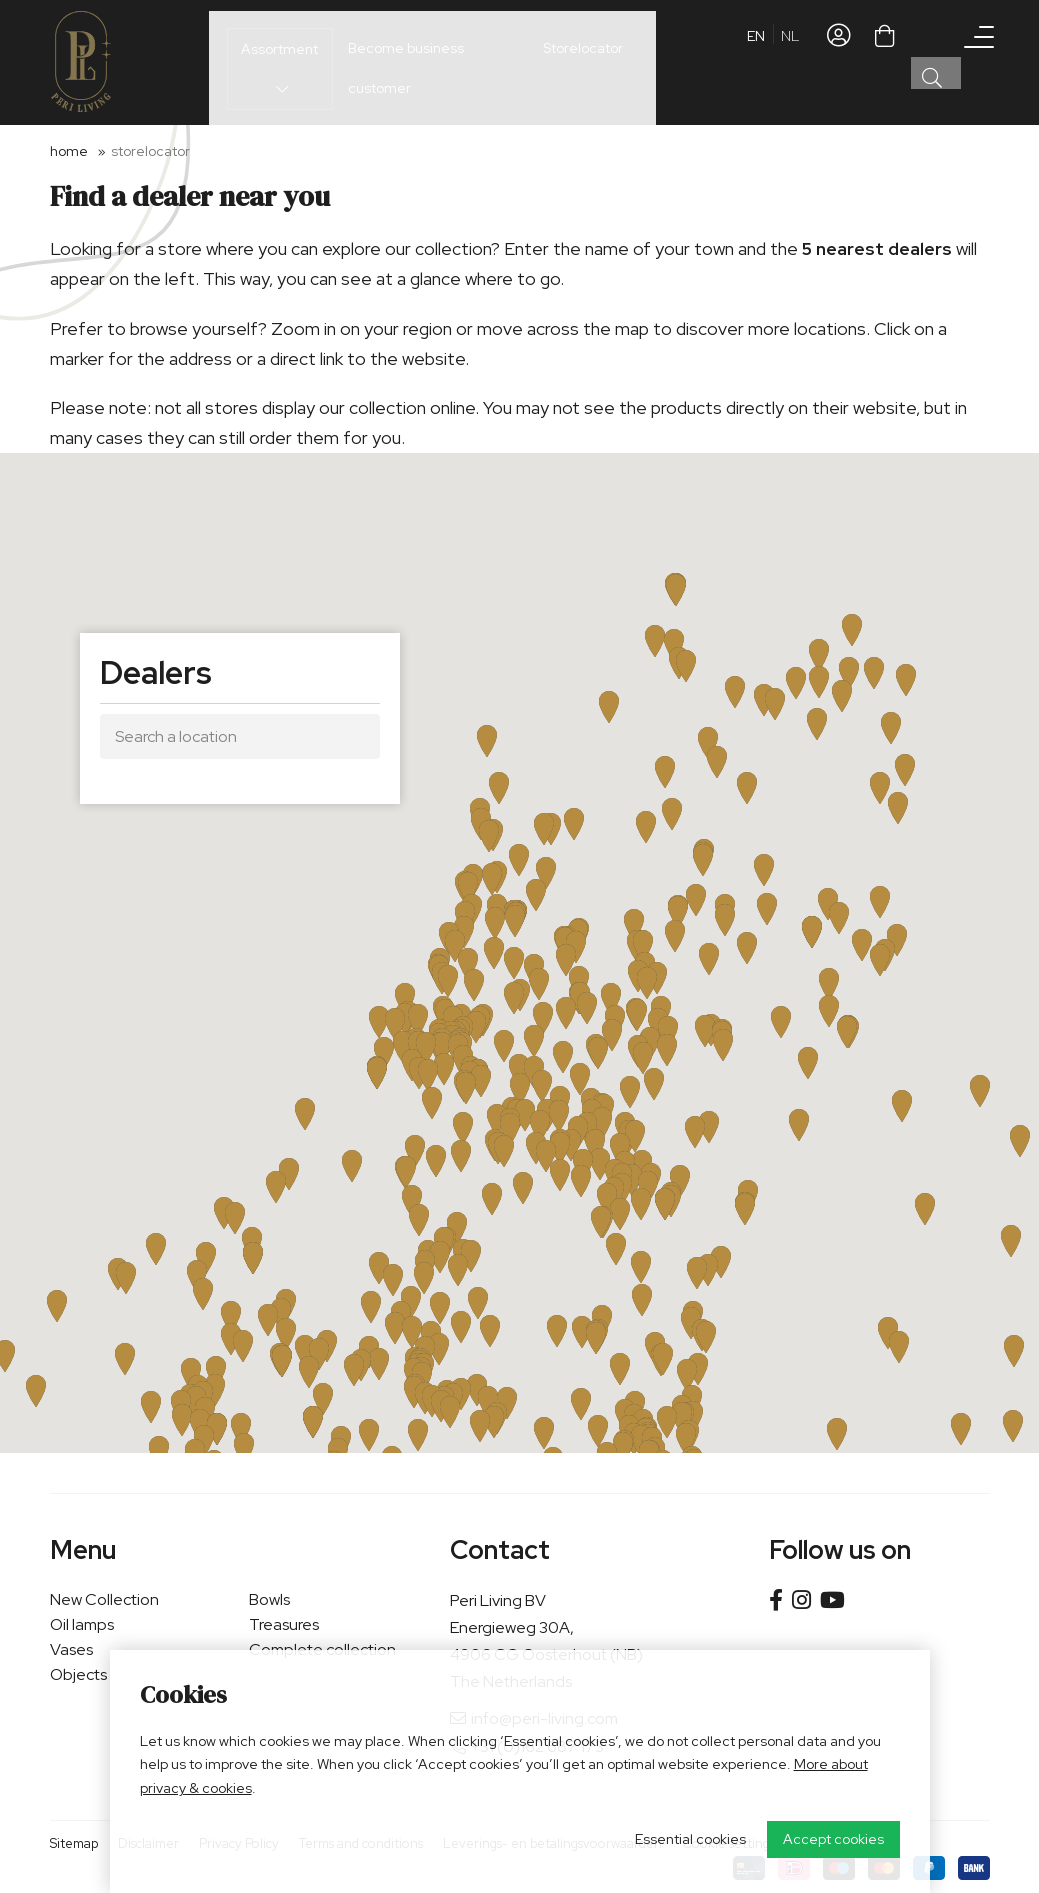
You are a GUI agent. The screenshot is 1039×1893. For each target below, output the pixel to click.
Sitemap (74, 1843)
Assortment (263, 61)
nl (790, 65)
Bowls (269, 1599)
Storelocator (575, 60)
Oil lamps (82, 1624)
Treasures (284, 1624)
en (756, 65)
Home (69, 151)
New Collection (104, 1599)
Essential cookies (690, 1839)
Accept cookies (833, 1839)
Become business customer (424, 60)
